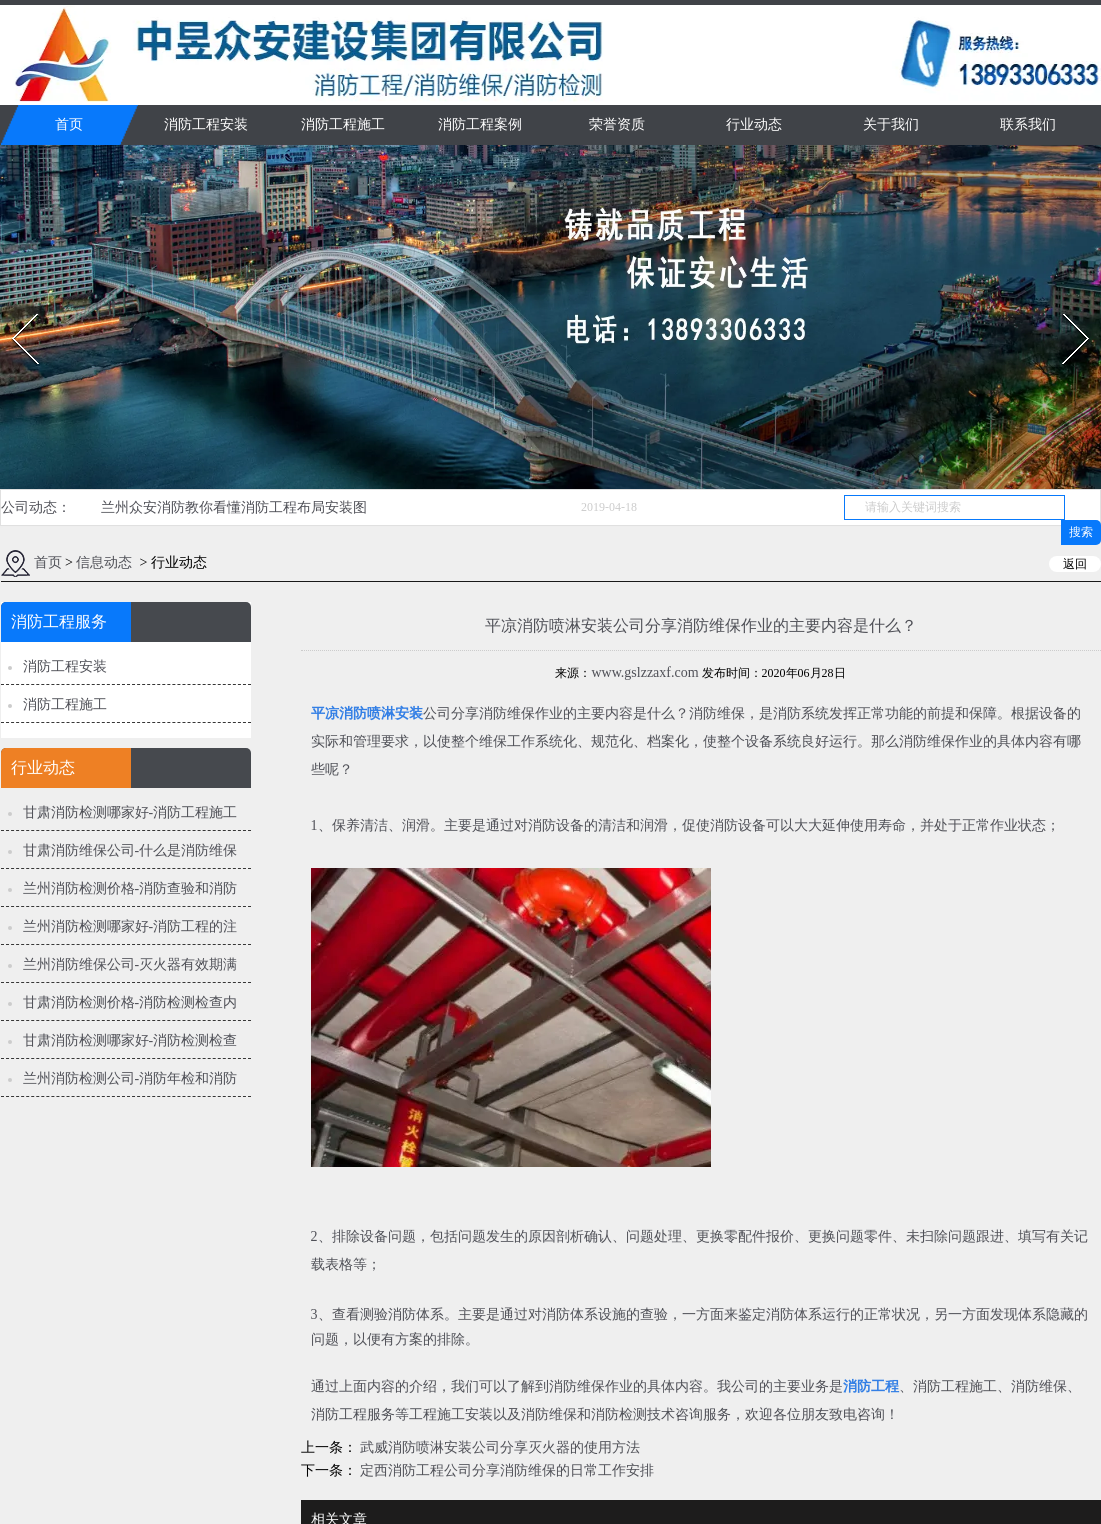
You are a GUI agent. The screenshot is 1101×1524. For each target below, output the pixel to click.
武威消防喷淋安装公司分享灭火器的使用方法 (499, 1447)
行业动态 (754, 124)
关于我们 (891, 124)
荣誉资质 (617, 124)
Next (1064, 307)
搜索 (1081, 532)
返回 (1075, 564)
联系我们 (1028, 124)
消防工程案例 (480, 124)
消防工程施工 (343, 124)
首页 (69, 124)
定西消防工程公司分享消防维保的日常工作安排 (506, 1470)
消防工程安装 (206, 124)
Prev (13, 307)
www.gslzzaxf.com (644, 672)
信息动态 (104, 562)
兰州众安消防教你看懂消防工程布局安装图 (234, 507)
